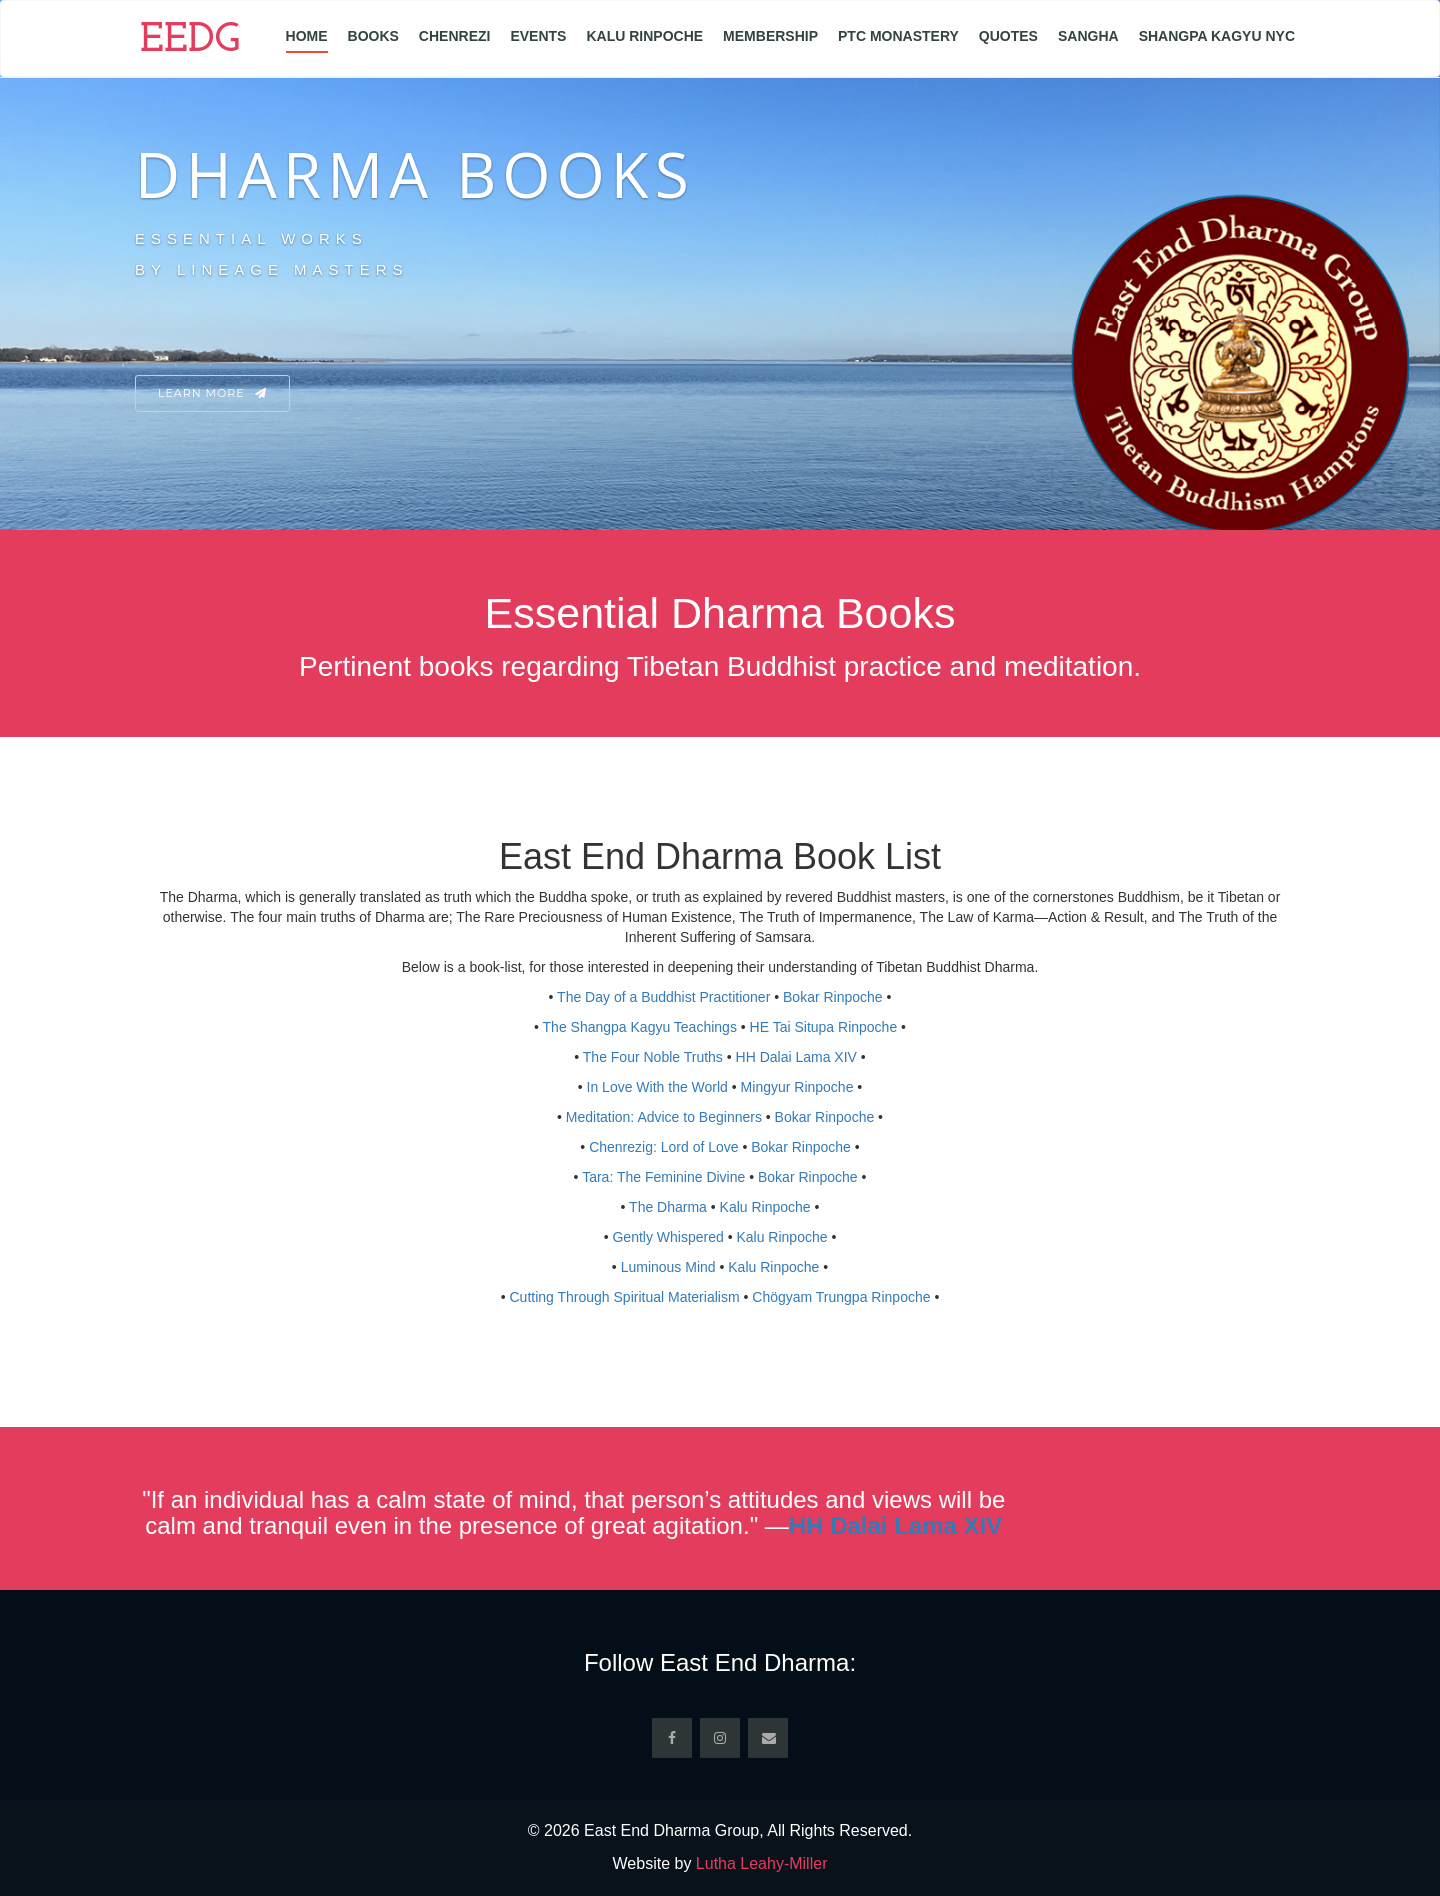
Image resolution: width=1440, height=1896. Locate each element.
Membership (770, 36)
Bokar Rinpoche (833, 997)
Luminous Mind (668, 1267)
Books (373, 36)
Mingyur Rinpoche (797, 1087)
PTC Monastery (898, 36)
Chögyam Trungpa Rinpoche (841, 1297)
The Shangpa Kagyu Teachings (640, 1027)
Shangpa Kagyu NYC (1217, 36)
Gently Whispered (667, 1237)
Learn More (212, 393)
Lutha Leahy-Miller (762, 1863)
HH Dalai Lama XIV (796, 1057)
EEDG (190, 41)
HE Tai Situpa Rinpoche (824, 1027)
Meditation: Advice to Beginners (664, 1117)
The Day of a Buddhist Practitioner (663, 997)
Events (538, 36)
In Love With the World (657, 1087)
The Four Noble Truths (653, 1057)
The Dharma (668, 1207)
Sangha (1088, 36)
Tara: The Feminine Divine (663, 1177)
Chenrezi (455, 36)
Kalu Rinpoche (644, 36)
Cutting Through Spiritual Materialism (625, 1297)
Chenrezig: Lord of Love (663, 1147)
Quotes (1008, 36)
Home (307, 36)
